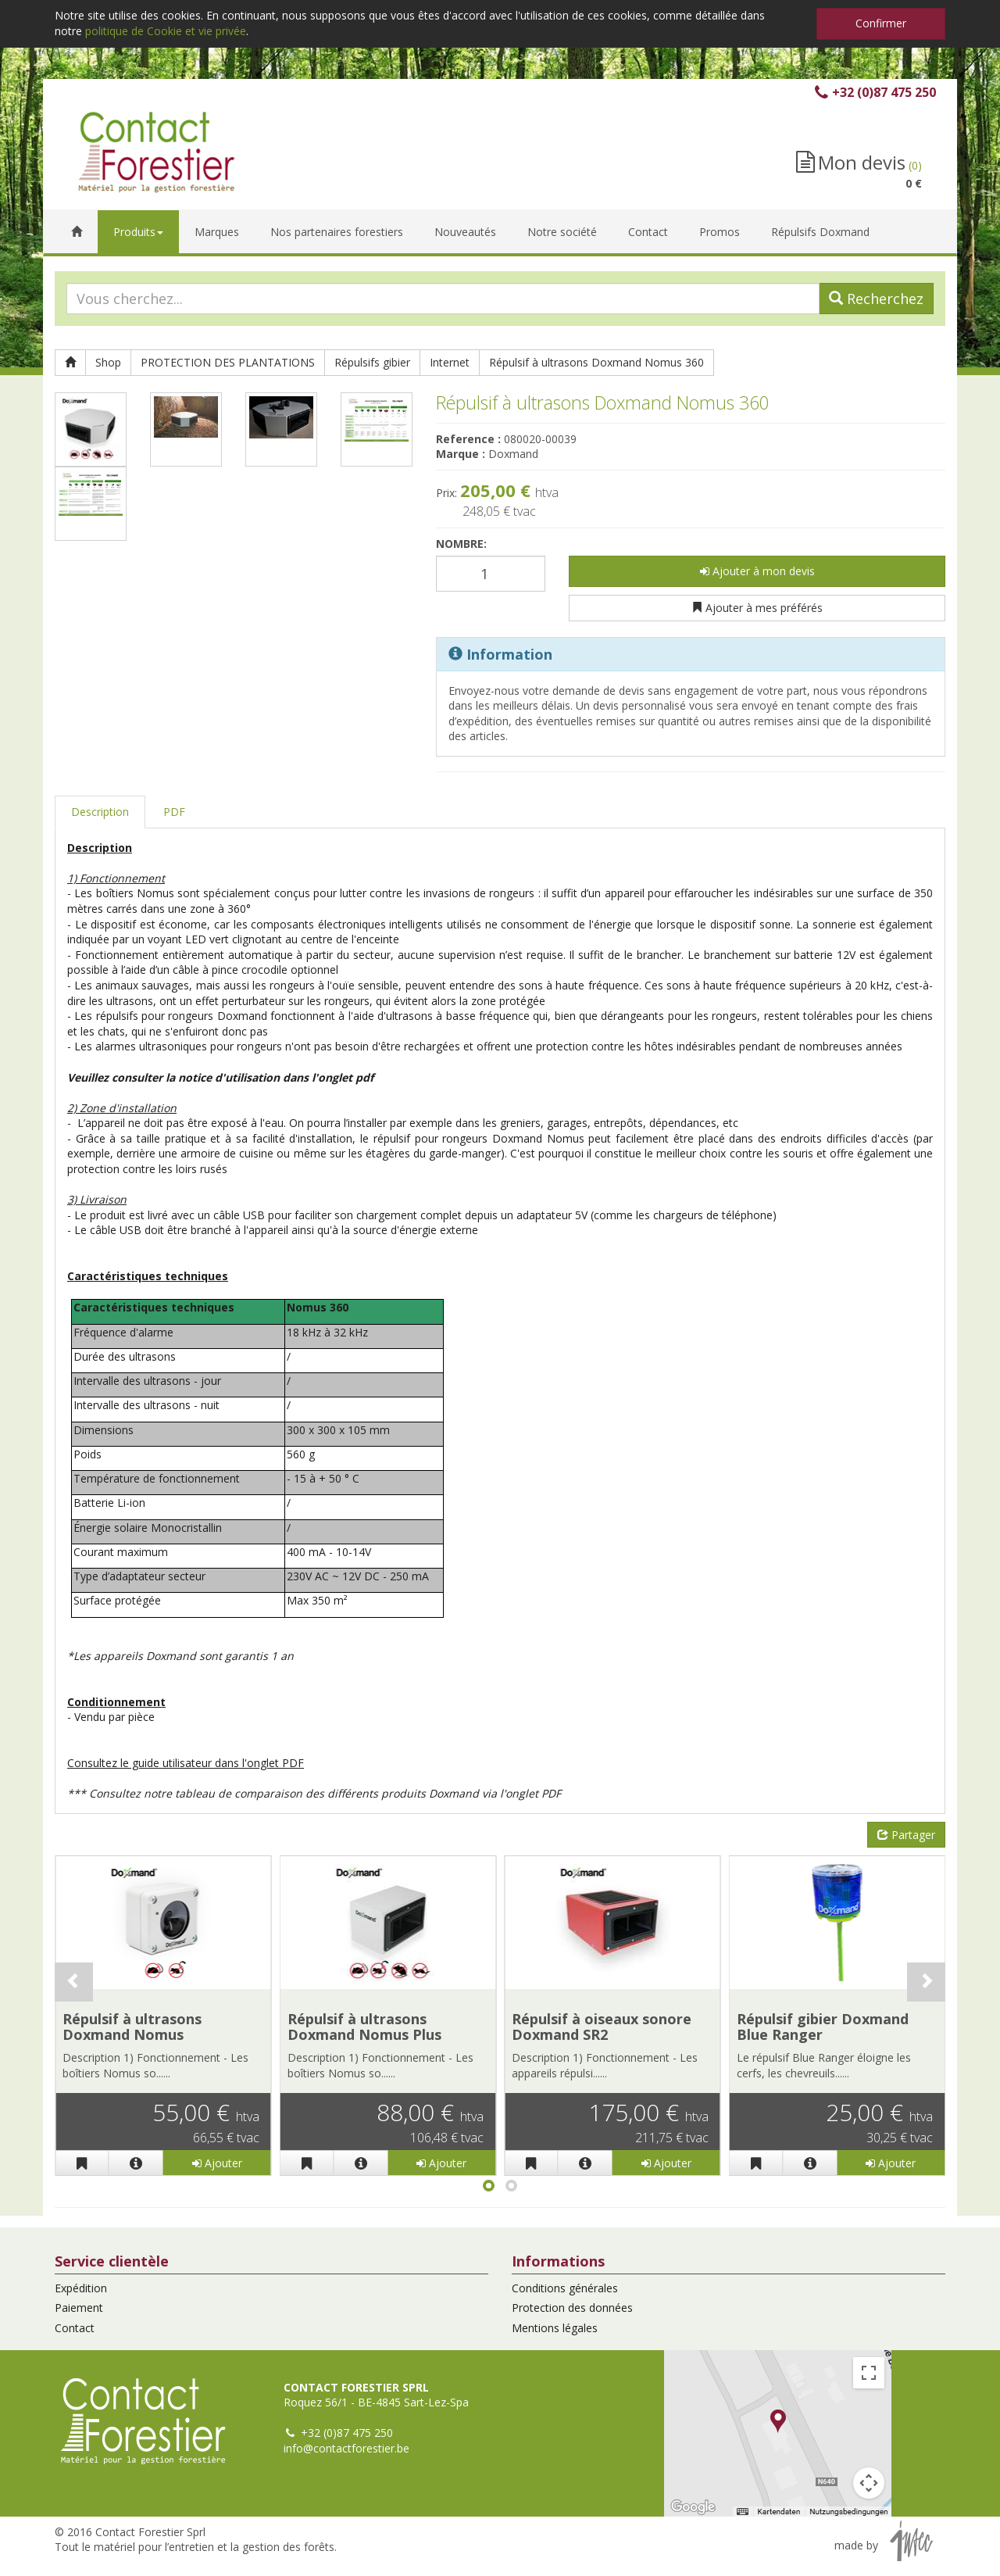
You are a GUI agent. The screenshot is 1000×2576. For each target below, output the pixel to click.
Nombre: (461, 543)
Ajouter (217, 2163)
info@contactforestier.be (346, 2448)
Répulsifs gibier (372, 362)
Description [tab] (100, 811)
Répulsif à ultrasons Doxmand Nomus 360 (596, 362)
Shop (108, 362)
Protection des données (572, 2307)
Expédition (81, 2288)
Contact (75, 2327)
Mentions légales (555, 2327)
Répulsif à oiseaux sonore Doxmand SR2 (601, 2026)
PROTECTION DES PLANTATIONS (228, 362)
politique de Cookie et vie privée (165, 30)
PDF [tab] (174, 811)
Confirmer (880, 23)
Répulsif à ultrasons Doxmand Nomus (132, 2026)
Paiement (79, 2307)
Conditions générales (565, 2288)
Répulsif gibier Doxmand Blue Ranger (823, 2026)
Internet (450, 362)
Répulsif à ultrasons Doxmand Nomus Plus (364, 2026)
